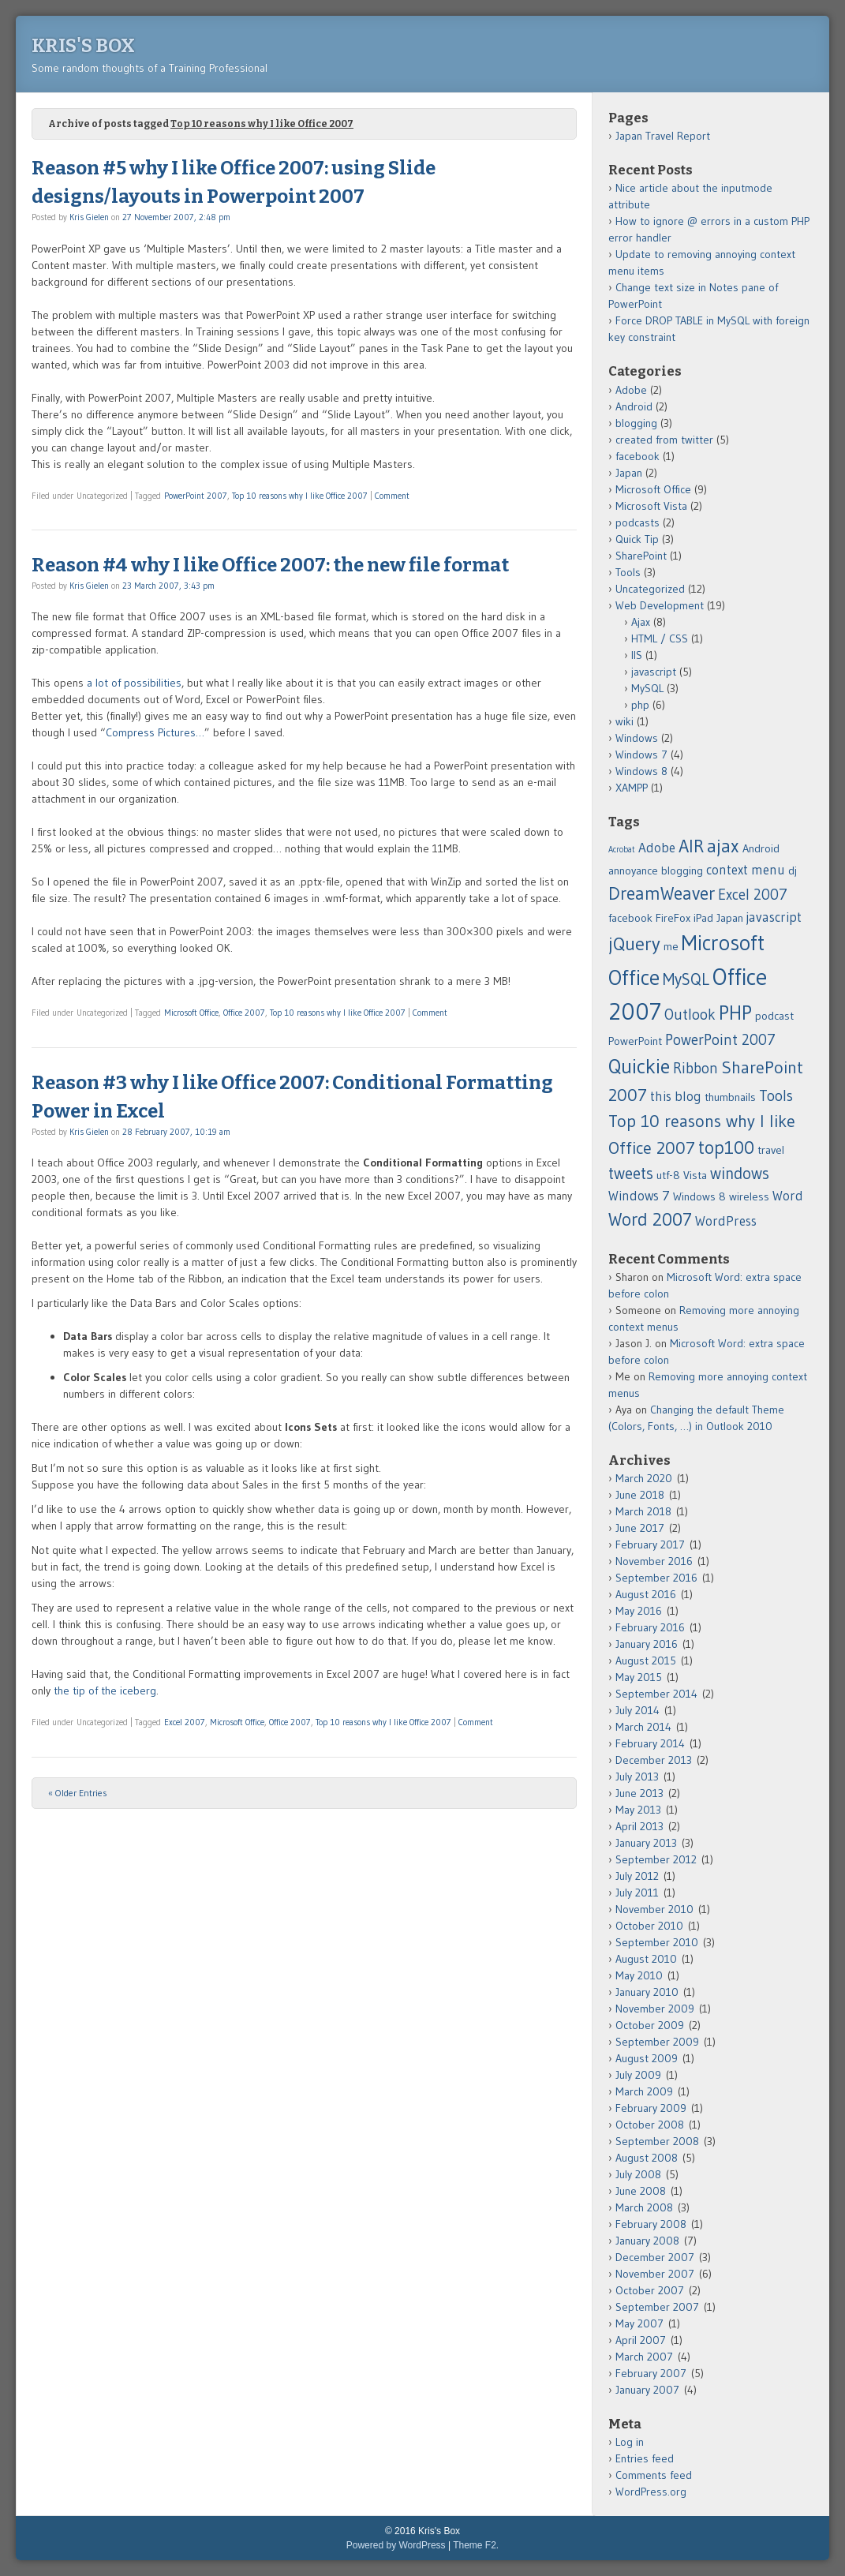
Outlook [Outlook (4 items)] (690, 1014)
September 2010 (656, 1942)
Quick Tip (637, 539)
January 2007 (647, 2390)
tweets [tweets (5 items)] (630, 1173)
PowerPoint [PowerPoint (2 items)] (635, 1041)
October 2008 (649, 2124)
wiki (624, 721)
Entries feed (644, 2458)
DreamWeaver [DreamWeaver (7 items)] (661, 893)
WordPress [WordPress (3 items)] (726, 1221)
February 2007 (650, 2373)
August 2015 (645, 1660)
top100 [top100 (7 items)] (726, 1147)
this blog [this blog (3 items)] (675, 1096)
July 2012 (637, 1876)
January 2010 (647, 1992)
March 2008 (644, 2207)
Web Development (659, 605)
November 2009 (654, 2008)
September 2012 (656, 1859)
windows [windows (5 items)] (739, 1173)
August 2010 (646, 1959)
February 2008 (650, 2224)
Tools (628, 572)
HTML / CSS (659, 638)
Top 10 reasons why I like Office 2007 (300, 495)
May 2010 (639, 1975)
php (640, 705)
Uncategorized (650, 589)
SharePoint (641, 556)
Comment (392, 495)
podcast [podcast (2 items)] (774, 1016)
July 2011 (637, 1892)
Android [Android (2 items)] (761, 848)
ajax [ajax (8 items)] (723, 845)
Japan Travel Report (662, 136)
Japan (628, 473)
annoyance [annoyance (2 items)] (633, 870)
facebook (637, 456)
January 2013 (646, 1843)
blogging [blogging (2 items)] (682, 870)
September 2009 (657, 2042)
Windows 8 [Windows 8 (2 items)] (699, 1196)
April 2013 (639, 1826)
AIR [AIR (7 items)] (691, 846)
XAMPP (631, 788)
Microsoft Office (191, 1012)
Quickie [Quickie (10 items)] (639, 1066)
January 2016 (646, 1644)
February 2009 (650, 2108)
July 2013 (637, 1776)
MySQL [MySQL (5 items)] (686, 979)
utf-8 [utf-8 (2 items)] (668, 1175)
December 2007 (654, 2257)
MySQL (647, 688)
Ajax (640, 622)
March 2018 (643, 1511)
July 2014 (637, 1710)
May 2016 (638, 1611)
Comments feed (653, 2475)
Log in (629, 2442)
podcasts (637, 522)
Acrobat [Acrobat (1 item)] (621, 849)
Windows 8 (641, 771)
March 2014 (643, 1727)
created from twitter (664, 439)
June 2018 (639, 1495)
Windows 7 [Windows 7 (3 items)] (639, 1196)
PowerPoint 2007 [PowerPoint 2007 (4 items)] (720, 1040)
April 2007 (640, 2340)
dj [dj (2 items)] (792, 870)
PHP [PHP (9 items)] (735, 1013)
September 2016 (656, 1578)
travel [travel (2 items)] (770, 1150)
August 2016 (645, 1594)
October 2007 (649, 2290)
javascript (653, 672)
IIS (636, 655)
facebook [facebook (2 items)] (630, 918)
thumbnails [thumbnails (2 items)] (730, 1097)
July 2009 (638, 2075)
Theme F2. (476, 2545)
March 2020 (643, 1478)
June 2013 (639, 1793)
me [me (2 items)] (671, 946)
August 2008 (646, 2158)
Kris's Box (83, 46)
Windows (636, 738)
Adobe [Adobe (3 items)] (656, 848)
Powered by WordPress (396, 2545)
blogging (636, 423)
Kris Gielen (89, 217)
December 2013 (653, 1760)
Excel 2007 (184, 1722)
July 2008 (638, 2174)
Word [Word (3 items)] (787, 1196)
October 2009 (649, 2025)
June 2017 (639, 1528)
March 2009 (644, 2091)
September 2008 (657, 2141)
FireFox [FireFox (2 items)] (673, 918)
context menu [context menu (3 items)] (745, 870)
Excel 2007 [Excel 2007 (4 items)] (752, 895)
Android (633, 406)
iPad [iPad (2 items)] (703, 918)
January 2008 (647, 2240)
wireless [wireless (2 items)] (749, 1196)
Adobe (631, 390)
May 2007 (639, 2323)
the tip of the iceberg (105, 1690)
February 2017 (650, 1544)
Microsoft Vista (651, 506)
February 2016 (650, 1627)
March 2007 (644, 2356)
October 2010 (649, 1926)
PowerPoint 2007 (195, 495)
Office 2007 (244, 1012)
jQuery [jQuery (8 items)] (634, 943)
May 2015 (638, 1677)
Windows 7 (641, 754)
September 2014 (656, 1694)
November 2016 (654, 1561)
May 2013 (638, 1810)
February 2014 (650, 1743)
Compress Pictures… (155, 732)
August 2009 (646, 2058)
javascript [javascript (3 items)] (774, 917)
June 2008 (640, 2191)
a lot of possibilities (134, 683)
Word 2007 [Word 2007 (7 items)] (650, 1219)
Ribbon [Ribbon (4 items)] (695, 1068)
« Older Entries (77, 1793)
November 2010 (654, 1909)
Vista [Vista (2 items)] (695, 1175)
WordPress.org (650, 2491)
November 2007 (654, 2274)
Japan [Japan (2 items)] (729, 918)
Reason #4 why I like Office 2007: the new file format (270, 565)
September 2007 (657, 2307)
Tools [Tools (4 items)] (776, 1096)
